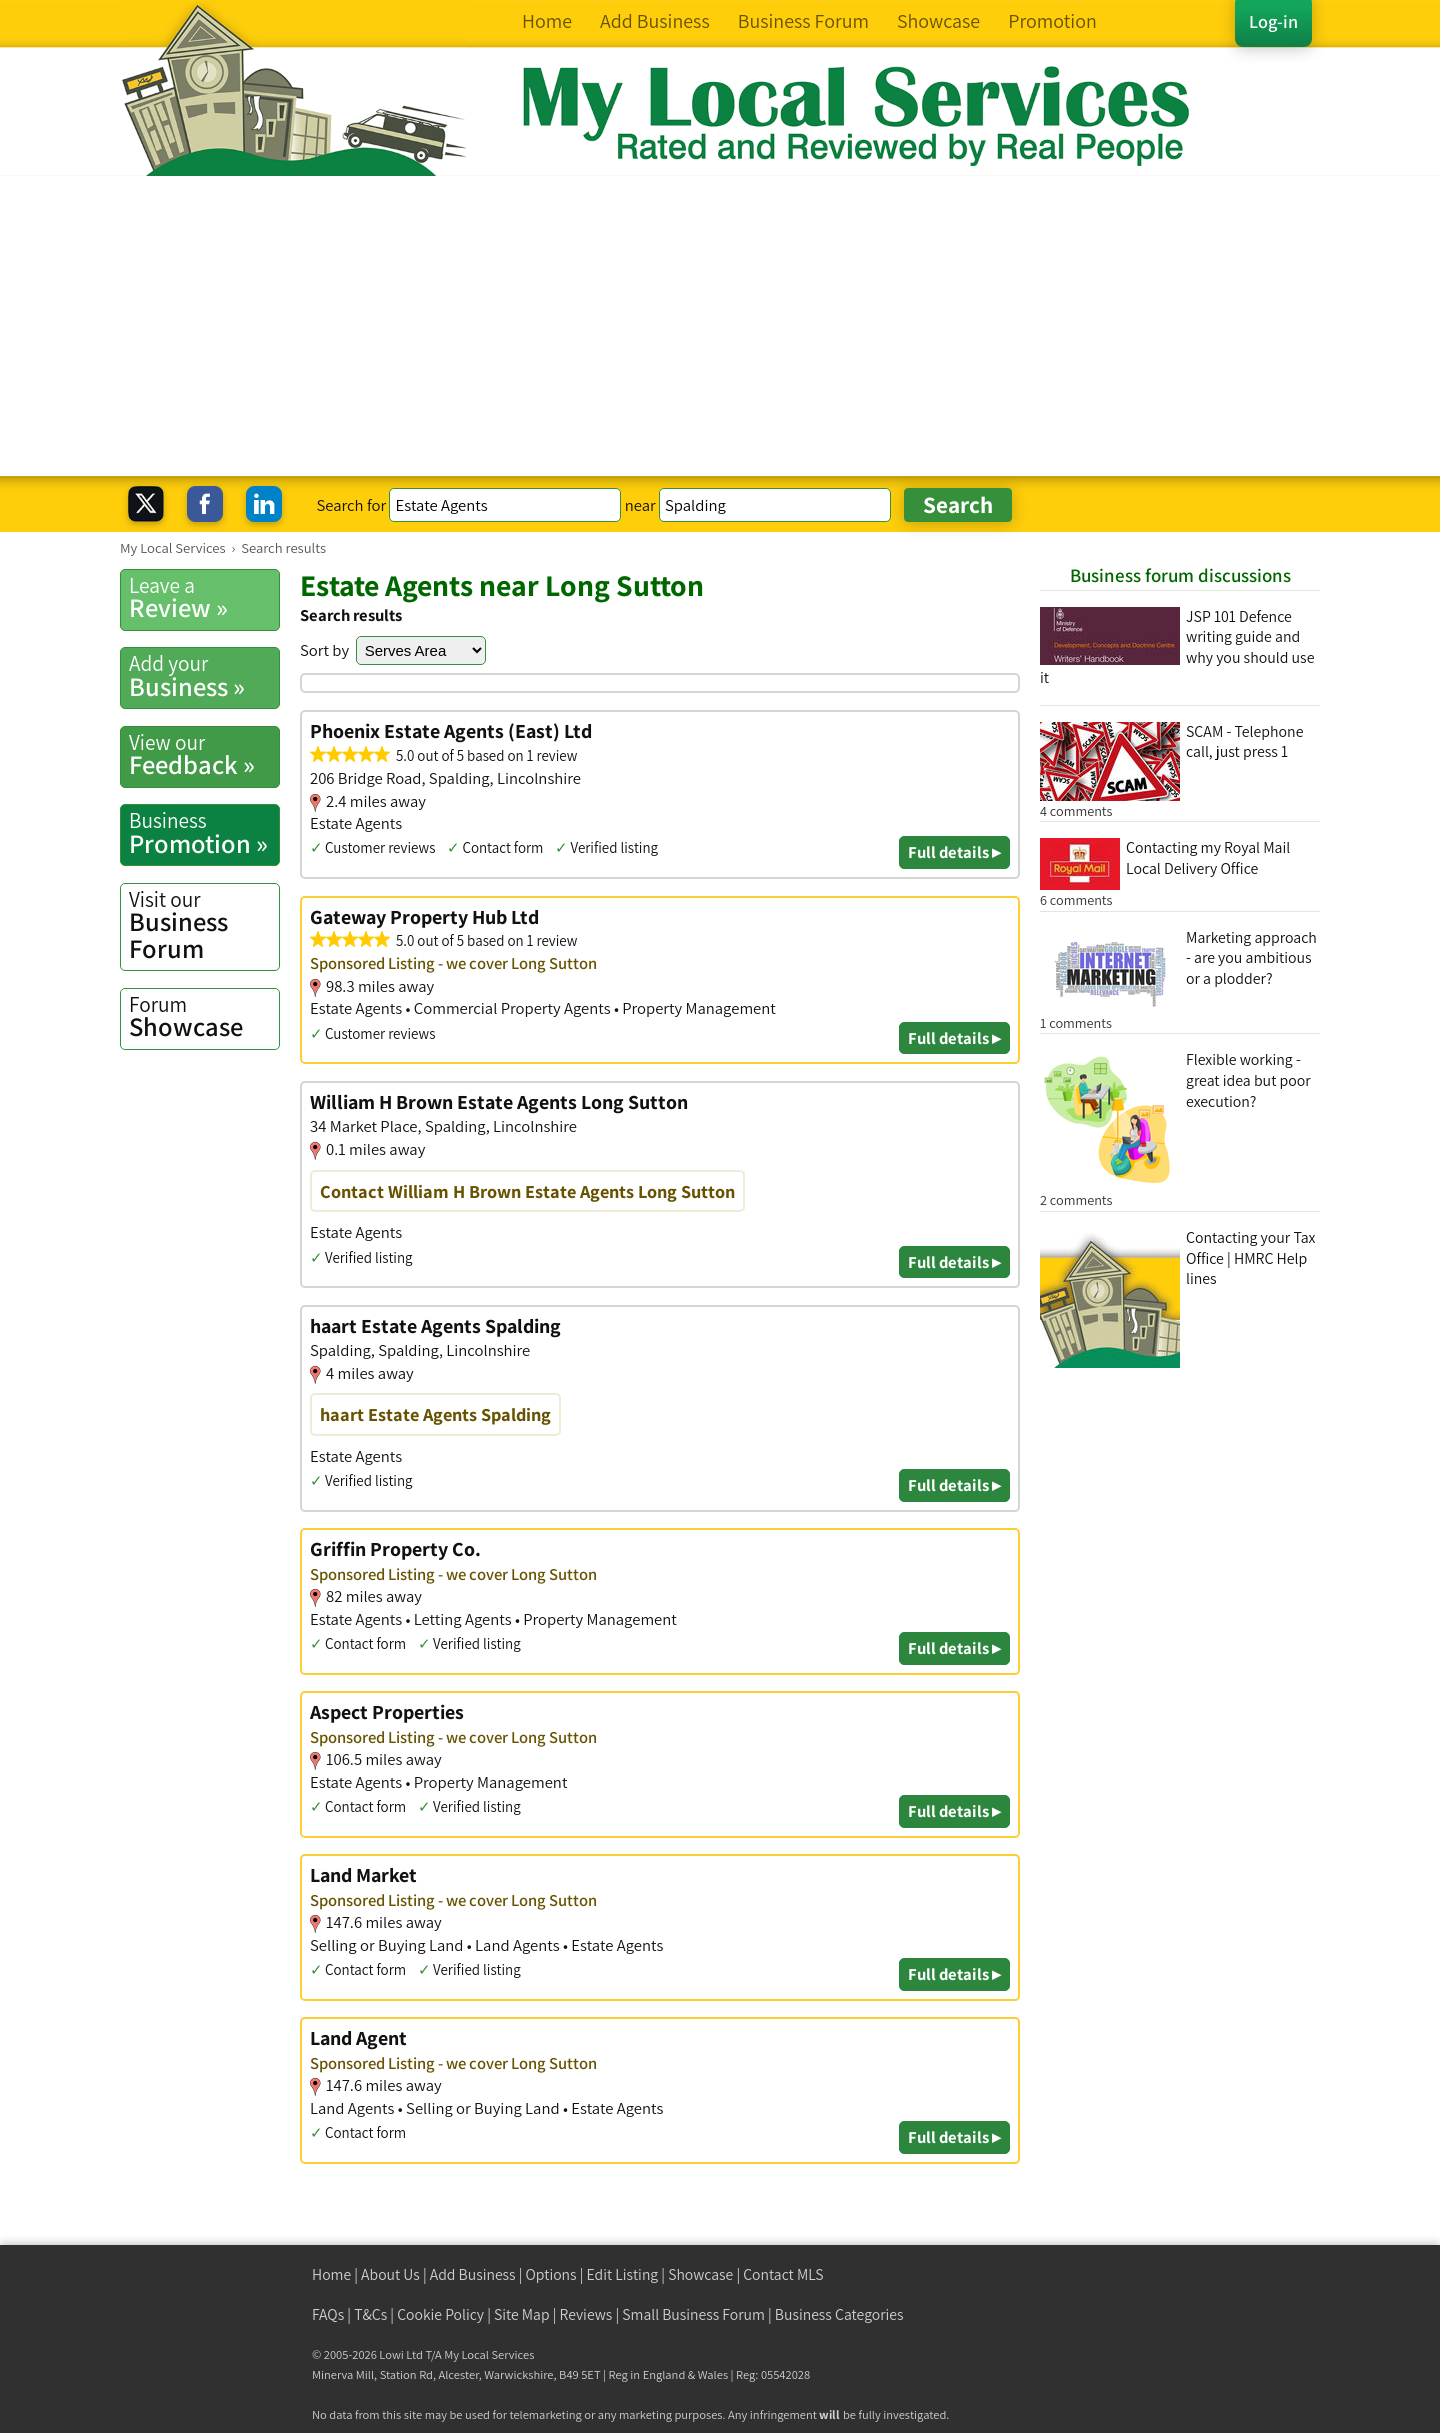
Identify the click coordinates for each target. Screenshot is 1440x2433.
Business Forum (204, 925)
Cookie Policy (440, 2314)
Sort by (324, 650)
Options (551, 2274)
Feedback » (204, 755)
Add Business (473, 2274)
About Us (390, 2274)
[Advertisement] (720, 326)
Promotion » (204, 833)
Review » (204, 598)
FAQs (328, 2314)
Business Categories (839, 2314)
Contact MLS (783, 2274)
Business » (204, 676)
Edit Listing (623, 2274)
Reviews (586, 2314)
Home (331, 2274)
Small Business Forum (693, 2314)
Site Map (522, 2314)
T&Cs (370, 2314)
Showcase (204, 1017)
